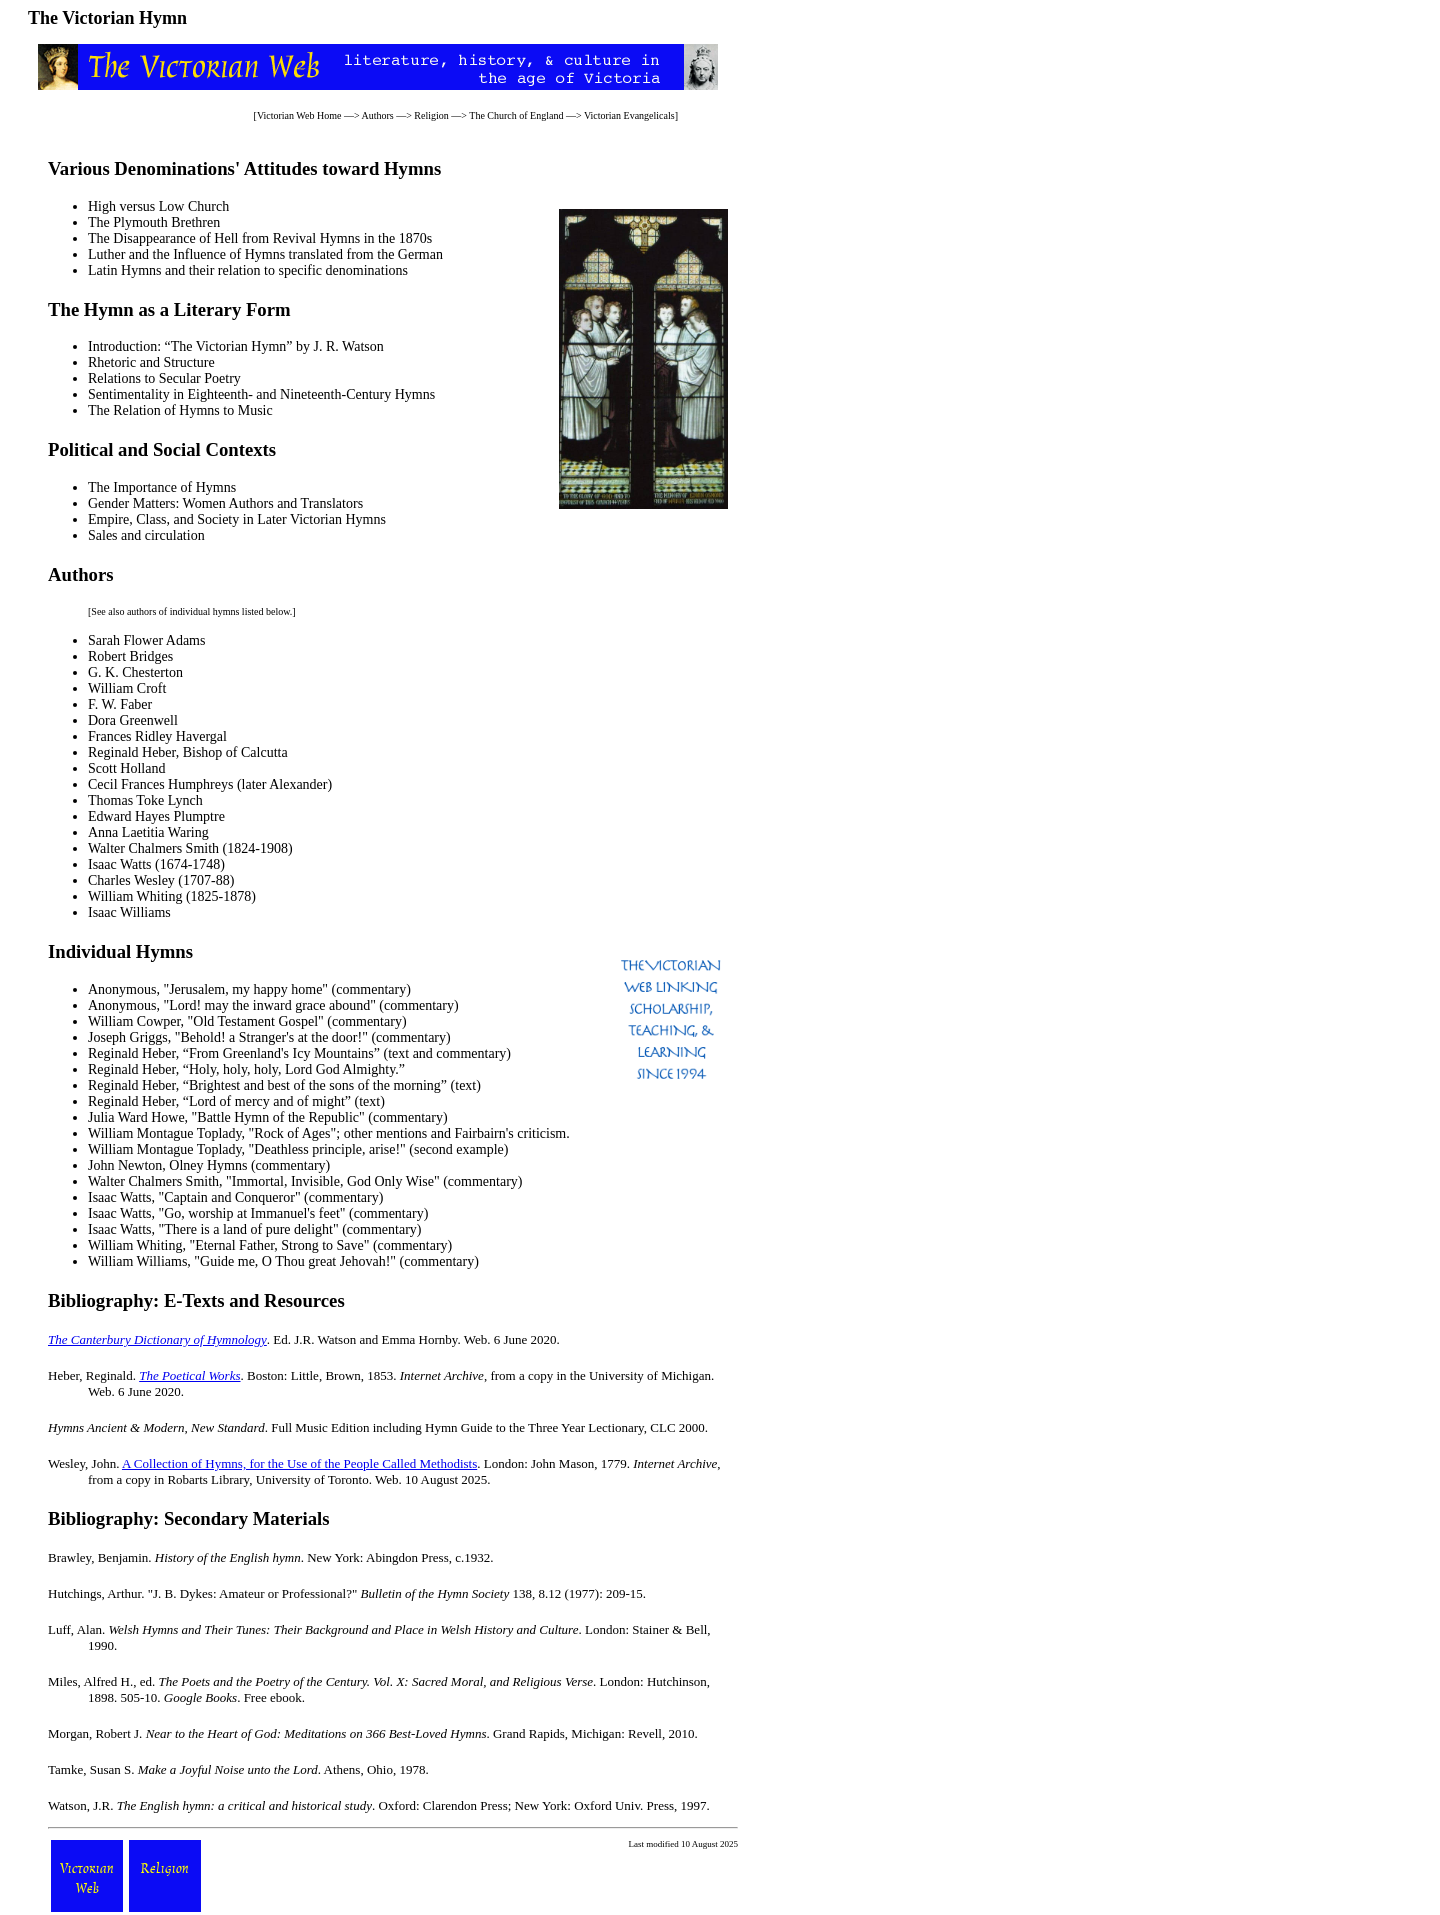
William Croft (127, 688)
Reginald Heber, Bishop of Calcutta (188, 752)
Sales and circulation (146, 535)
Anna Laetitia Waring (148, 832)
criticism (541, 1133)
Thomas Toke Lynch (145, 800)
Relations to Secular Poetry (164, 378)
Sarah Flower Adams (146, 640)
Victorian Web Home (299, 115)
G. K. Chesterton (135, 672)
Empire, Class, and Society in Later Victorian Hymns (237, 519)
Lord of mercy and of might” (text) (287, 1101)
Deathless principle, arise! (327, 1149)
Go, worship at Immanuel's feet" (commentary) (296, 1213)
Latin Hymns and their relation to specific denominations (248, 270)
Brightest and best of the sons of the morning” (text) (335, 1085)
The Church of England (516, 115)
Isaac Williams (129, 912)
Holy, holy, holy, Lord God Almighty (292, 1069)
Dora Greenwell (133, 720)
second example (459, 1149)
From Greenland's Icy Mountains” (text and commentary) (350, 1053)
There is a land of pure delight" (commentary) (292, 1229)
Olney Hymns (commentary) (249, 1165)
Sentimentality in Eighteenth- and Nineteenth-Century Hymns (261, 394)
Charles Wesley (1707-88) (161, 880)
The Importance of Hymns (162, 487)
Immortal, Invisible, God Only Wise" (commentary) (377, 1181)
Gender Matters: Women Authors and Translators (225, 503)
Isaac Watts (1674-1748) (156, 864)
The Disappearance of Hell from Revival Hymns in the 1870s (260, 238)
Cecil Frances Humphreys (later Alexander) (210, 784)
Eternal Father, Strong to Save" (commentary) (323, 1245)
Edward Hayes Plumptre (156, 816)
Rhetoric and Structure (151, 362)
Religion (431, 115)
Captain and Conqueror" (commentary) (273, 1197)
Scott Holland (126, 768)
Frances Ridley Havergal (157, 736)
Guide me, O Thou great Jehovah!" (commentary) (339, 1261)
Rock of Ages (292, 1133)
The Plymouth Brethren (154, 222)
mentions (401, 1133)
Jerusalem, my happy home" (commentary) (290, 989)
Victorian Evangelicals (629, 115)
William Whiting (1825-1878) (172, 896)
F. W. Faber (120, 704)
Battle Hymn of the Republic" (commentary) (322, 1117)
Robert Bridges (130, 656)
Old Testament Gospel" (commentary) (299, 1021)
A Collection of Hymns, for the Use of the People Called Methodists (299, 1463)
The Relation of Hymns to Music (180, 410)
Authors (377, 115)
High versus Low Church (158, 206)
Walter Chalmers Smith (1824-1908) (190, 848)
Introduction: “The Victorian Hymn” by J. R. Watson (236, 346)
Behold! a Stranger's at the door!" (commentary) (315, 1037)
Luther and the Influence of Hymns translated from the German (265, 254)
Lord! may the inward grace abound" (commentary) (314, 1005)
